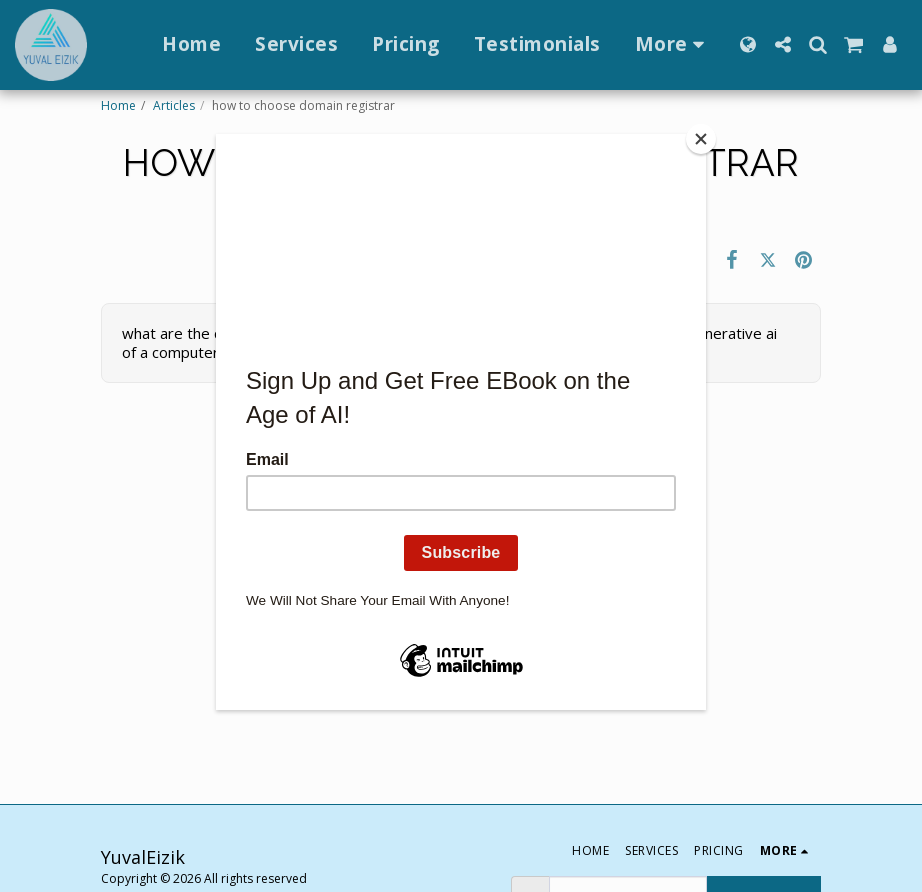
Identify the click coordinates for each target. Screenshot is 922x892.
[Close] (701, 139)
